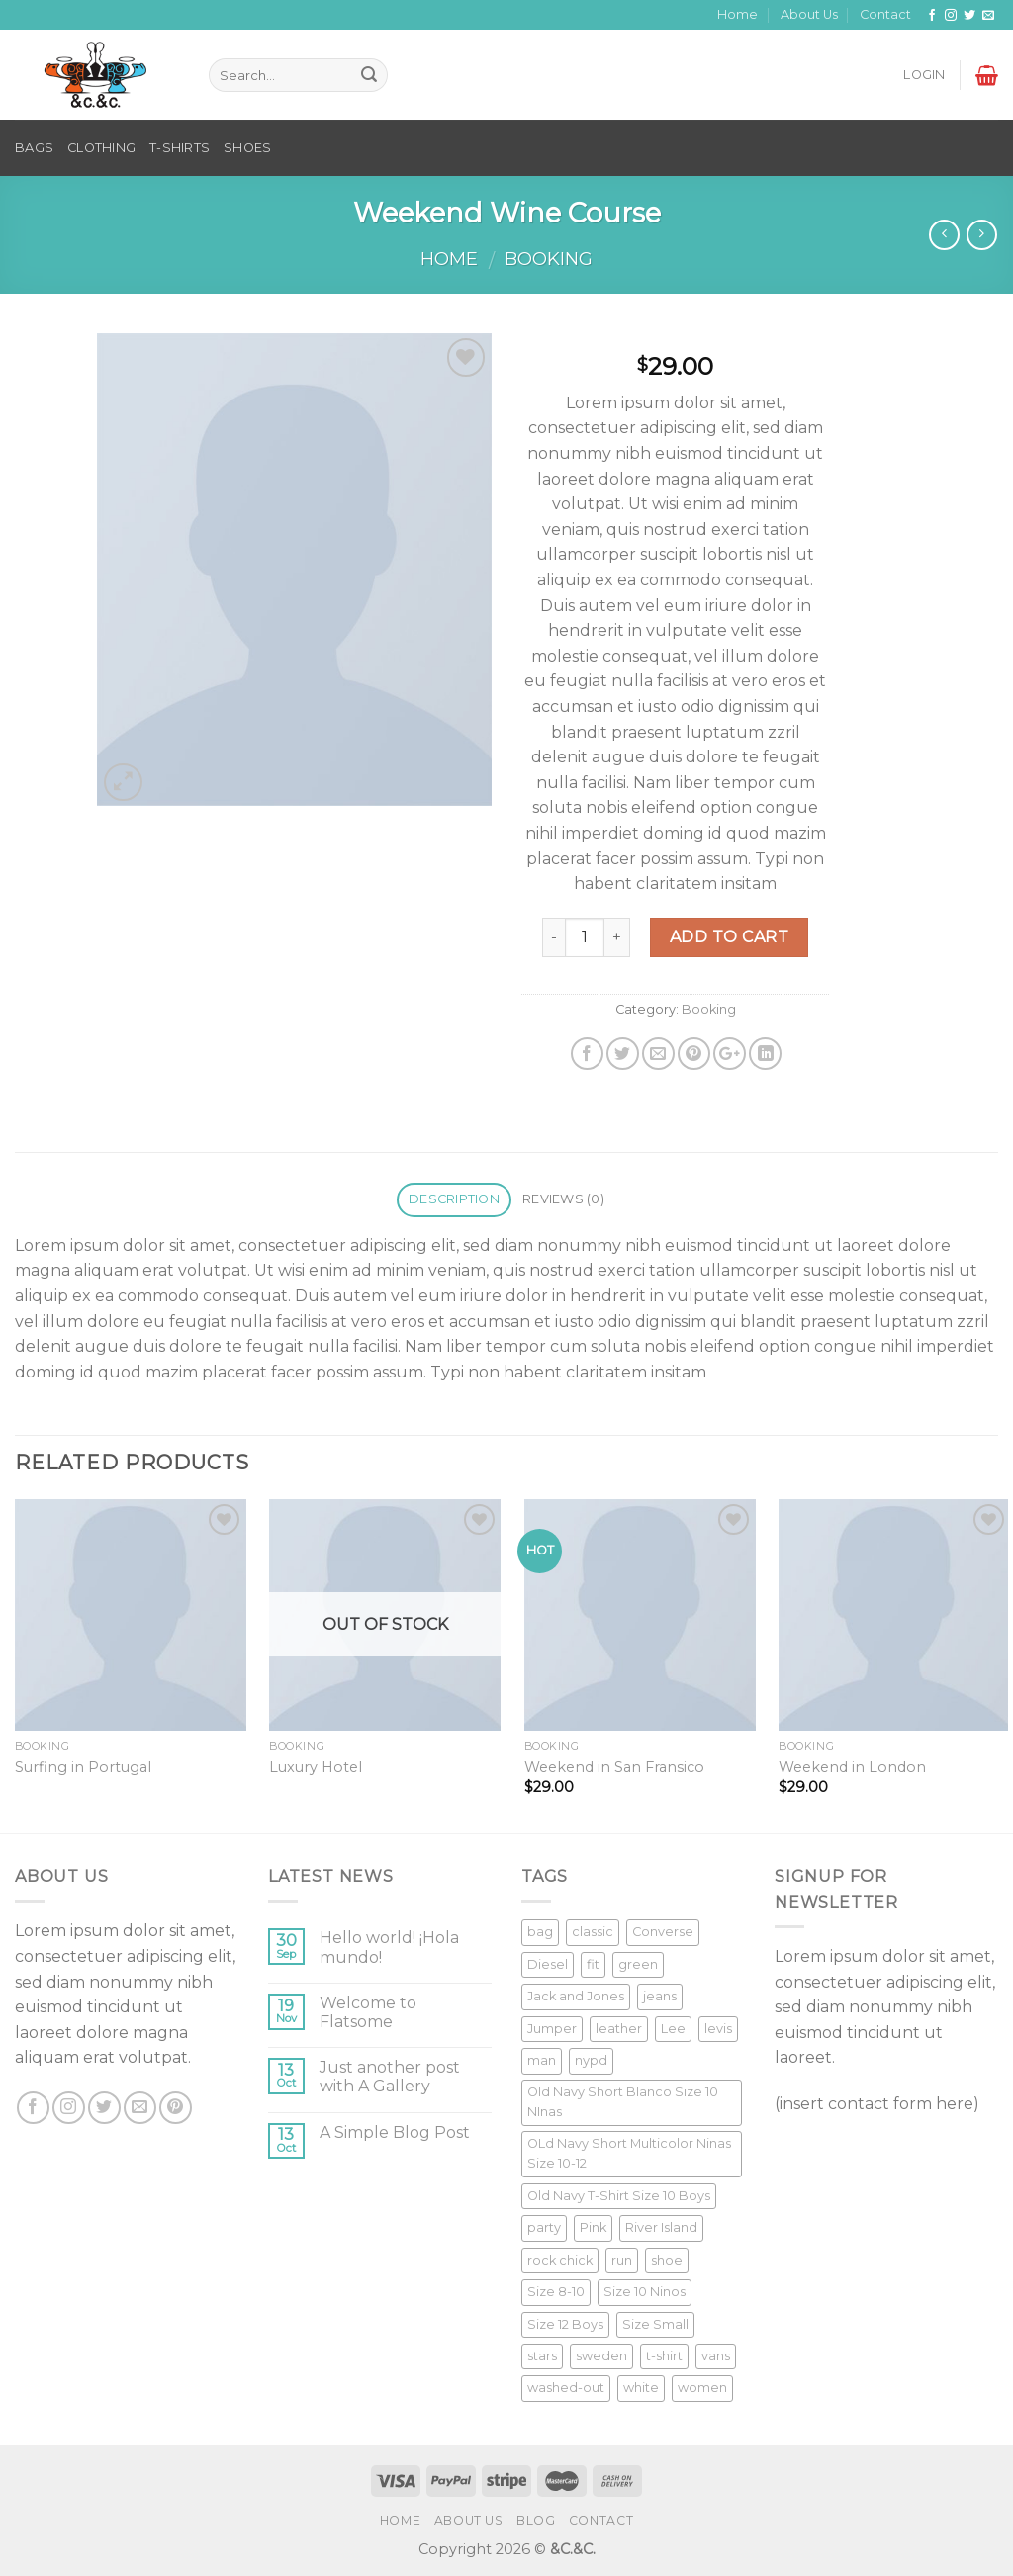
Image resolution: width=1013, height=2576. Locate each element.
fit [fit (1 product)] (593, 1964)
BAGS (34, 147)
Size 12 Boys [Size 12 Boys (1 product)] (565, 2324)
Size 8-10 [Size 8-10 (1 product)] (556, 2291)
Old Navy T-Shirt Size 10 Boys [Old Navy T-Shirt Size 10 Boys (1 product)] (618, 2195)
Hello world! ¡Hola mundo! (389, 1947)
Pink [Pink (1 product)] (593, 2227)
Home (737, 14)
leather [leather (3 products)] (619, 2028)
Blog (535, 2520)
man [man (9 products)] (541, 2060)
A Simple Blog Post (395, 2132)
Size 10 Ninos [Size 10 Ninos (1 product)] (644, 2291)
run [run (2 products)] (621, 2260)
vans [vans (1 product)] (715, 2356)
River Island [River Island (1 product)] (661, 2227)
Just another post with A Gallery (390, 2076)
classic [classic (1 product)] (592, 1931)
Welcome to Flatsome (368, 2012)
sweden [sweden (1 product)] (601, 2356)
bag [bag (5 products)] (540, 1931)
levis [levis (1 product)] (718, 2028)
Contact (885, 14)
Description (454, 1199)
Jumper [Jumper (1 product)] (552, 2028)
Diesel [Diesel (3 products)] (547, 1964)
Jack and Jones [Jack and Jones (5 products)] (575, 1996)
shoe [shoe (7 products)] (667, 2260)
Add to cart (729, 937)
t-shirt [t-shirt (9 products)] (664, 2356)
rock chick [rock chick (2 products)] (560, 2260)
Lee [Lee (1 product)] (673, 2028)
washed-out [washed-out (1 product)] (565, 2387)
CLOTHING (101, 147)
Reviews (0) (563, 1199)
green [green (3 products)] (638, 1964)
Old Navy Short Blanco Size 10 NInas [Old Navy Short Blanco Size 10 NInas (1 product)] (622, 2102)
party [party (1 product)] (544, 2227)
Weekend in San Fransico (614, 1767)
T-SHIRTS (179, 147)
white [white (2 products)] (641, 2387)
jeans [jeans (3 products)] (660, 1996)
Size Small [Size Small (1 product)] (655, 2324)
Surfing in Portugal (83, 1767)
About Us (809, 14)
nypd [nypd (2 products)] (591, 2060)
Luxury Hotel (315, 1767)
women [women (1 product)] (702, 2387)
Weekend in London (852, 1767)
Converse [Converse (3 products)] (662, 1931)
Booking (549, 258)
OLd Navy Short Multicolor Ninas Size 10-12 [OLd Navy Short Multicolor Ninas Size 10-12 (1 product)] (629, 2153)
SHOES (247, 147)
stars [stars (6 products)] (542, 2356)
